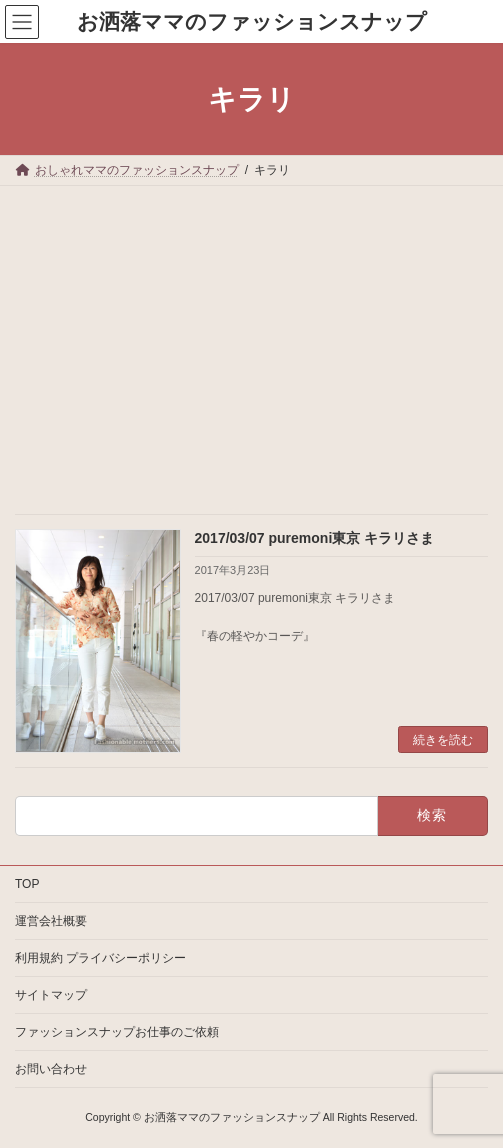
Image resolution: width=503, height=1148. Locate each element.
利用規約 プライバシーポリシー (100, 958)
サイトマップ (51, 995)
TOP (27, 884)
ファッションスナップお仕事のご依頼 (117, 1032)
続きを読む (443, 740)
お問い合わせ (51, 1069)
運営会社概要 (51, 921)
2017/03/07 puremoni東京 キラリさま (315, 538)
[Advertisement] (251, 336)
